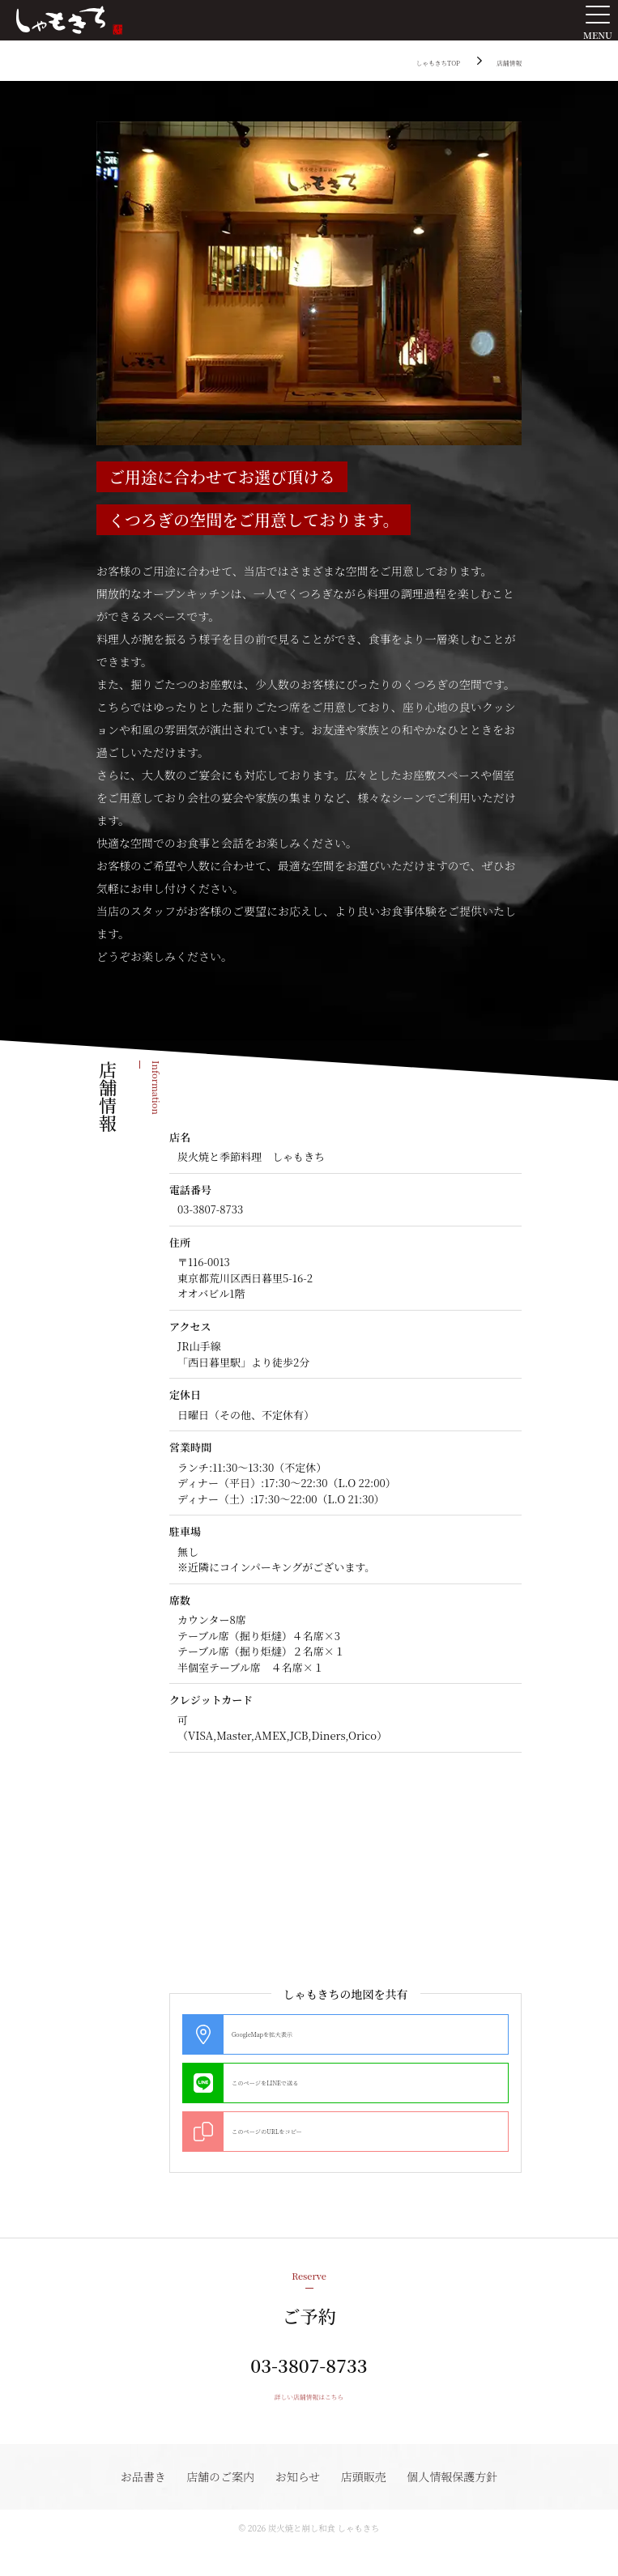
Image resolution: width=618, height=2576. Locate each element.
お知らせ (298, 2504)
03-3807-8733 (309, 2381)
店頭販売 (367, 2504)
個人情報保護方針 (459, 2504)
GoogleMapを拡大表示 (286, 2034)
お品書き (136, 2504)
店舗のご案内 (217, 2504)
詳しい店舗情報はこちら (309, 2422)
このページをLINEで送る (292, 2082)
